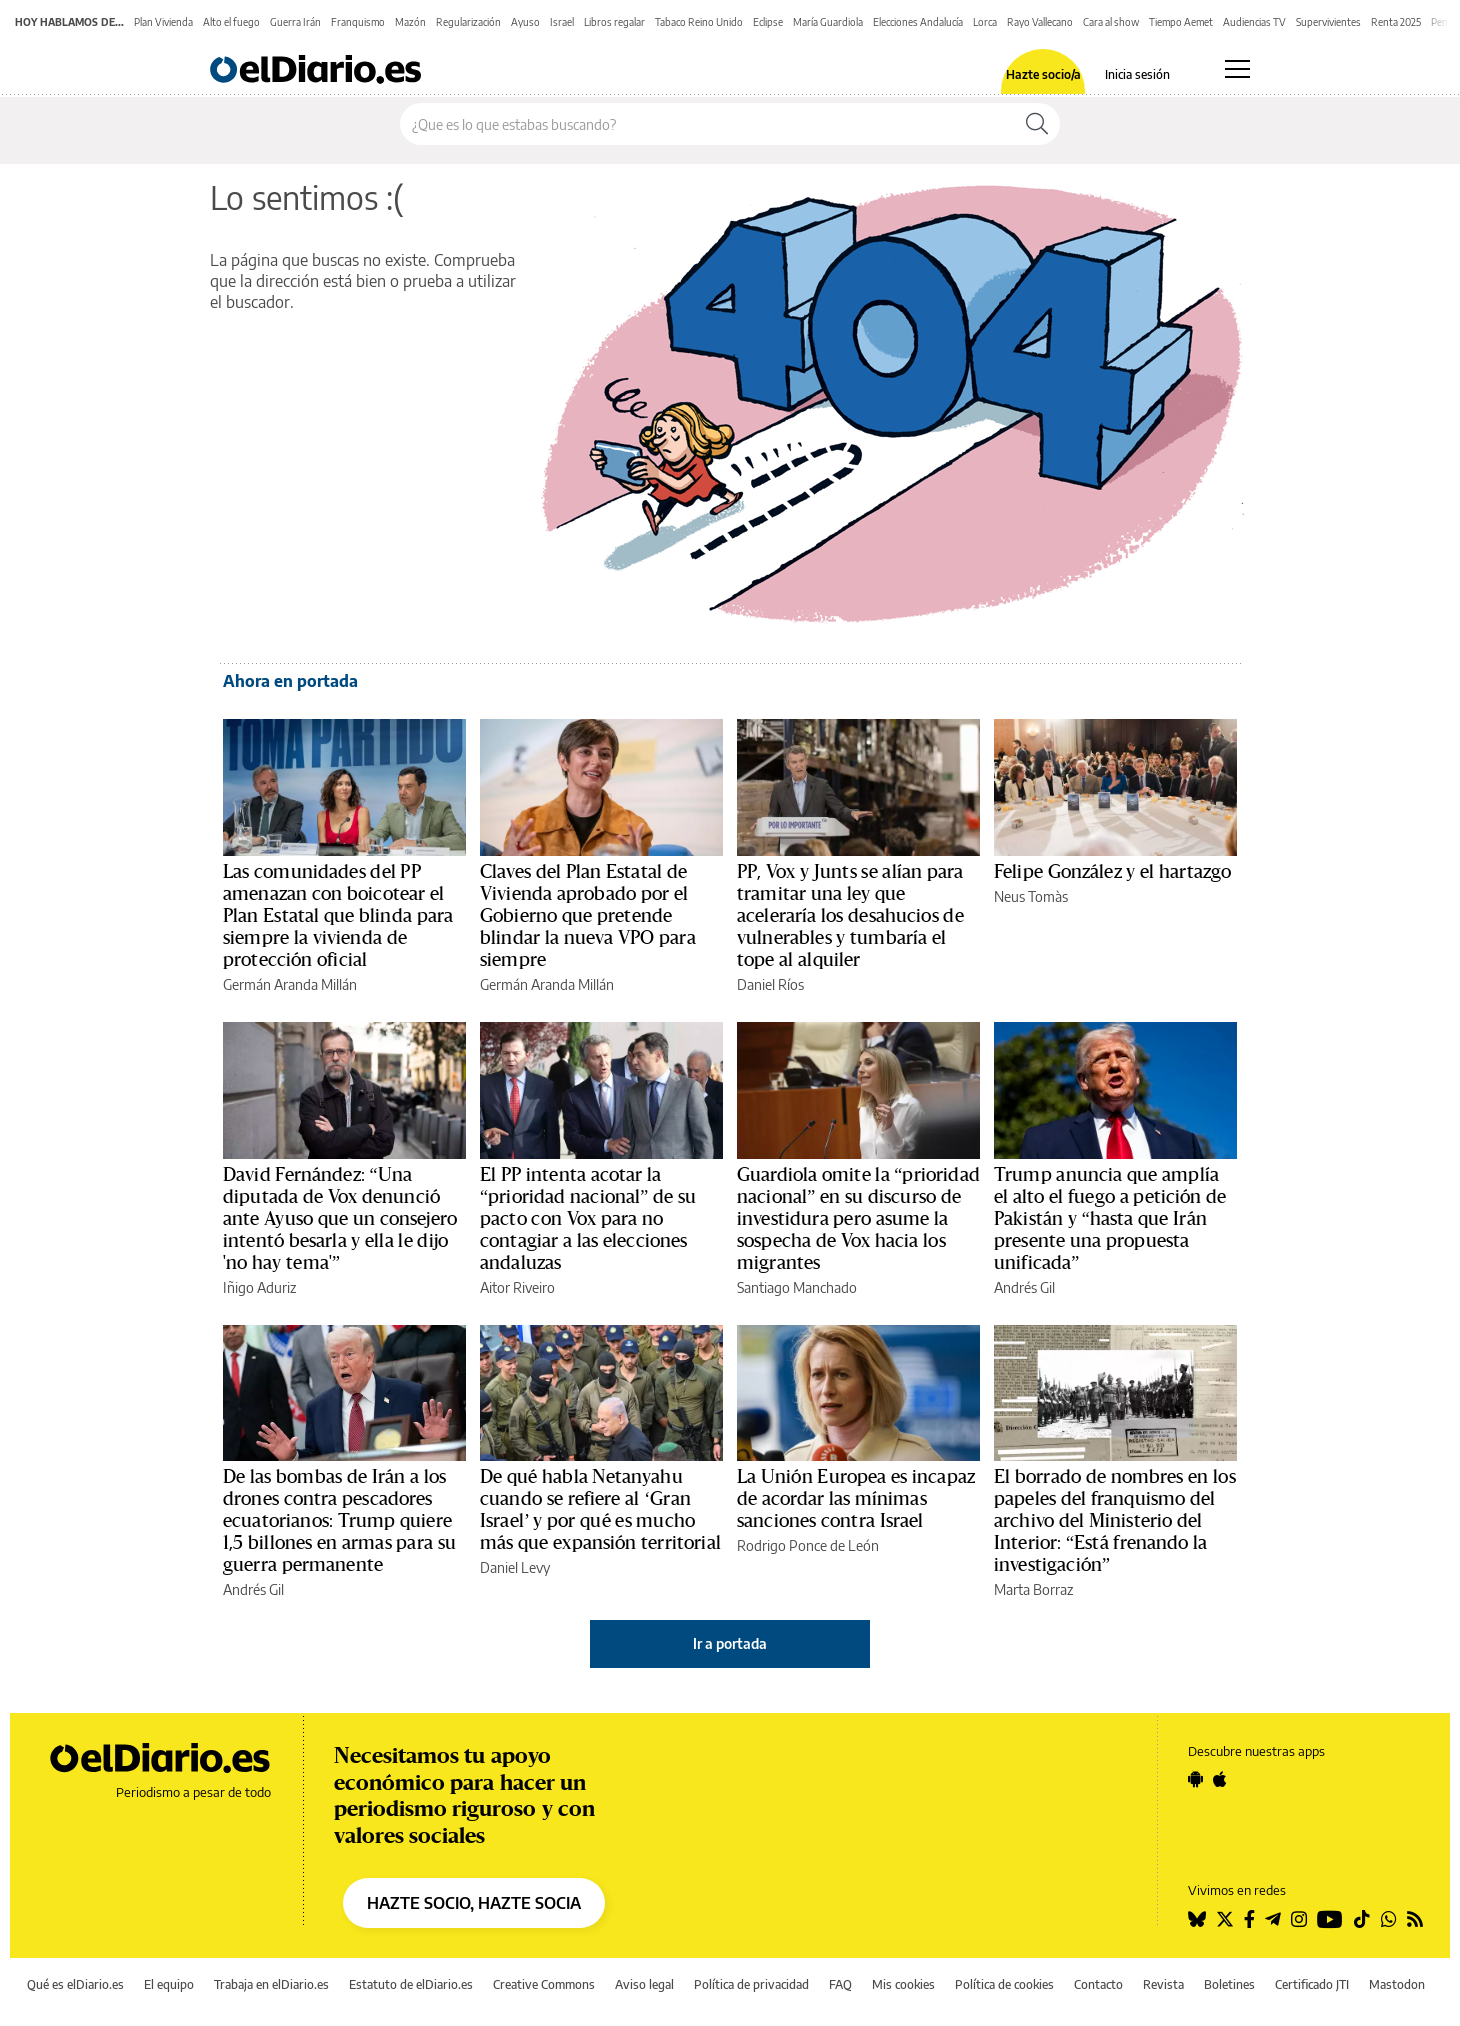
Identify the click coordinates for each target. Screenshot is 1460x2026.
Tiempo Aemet (1181, 22)
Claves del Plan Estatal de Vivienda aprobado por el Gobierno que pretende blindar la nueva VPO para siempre (588, 916)
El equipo (169, 1984)
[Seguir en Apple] (1220, 1779)
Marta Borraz (1033, 1589)
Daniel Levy (515, 1567)
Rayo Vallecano (1040, 22)
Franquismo (358, 22)
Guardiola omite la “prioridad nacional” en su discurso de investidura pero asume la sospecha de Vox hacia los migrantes (858, 1219)
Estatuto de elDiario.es (411, 1984)
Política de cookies (1004, 1984)
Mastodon (1397, 1984)
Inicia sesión (1137, 75)
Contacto (1098, 1984)
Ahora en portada (290, 681)
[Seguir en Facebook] (1249, 1919)
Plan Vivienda (163, 22)
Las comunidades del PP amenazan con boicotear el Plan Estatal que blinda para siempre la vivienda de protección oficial (338, 916)
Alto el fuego (231, 22)
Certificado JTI (1312, 1984)
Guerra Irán (295, 22)
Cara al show (1111, 22)
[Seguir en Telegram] (1273, 1919)
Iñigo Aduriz (259, 1287)
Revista (1163, 1984)
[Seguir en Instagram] (1299, 1919)
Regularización (468, 22)
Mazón (410, 22)
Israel (562, 22)
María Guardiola (828, 22)
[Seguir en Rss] (1415, 1919)
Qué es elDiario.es (75, 1984)
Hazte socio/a (1043, 75)
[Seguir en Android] (1195, 1779)
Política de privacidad (751, 1984)
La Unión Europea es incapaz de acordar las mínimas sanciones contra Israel (856, 1499)
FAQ (840, 1984)
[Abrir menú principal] (1237, 69)
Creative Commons (544, 1984)
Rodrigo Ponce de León (808, 1545)
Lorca (985, 22)
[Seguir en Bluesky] (1197, 1919)
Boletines (1229, 1984)
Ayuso (525, 22)
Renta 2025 (1396, 22)
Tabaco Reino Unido (699, 22)
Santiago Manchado (797, 1287)
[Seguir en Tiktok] (1362, 1919)
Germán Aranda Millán (290, 984)
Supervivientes (1328, 22)
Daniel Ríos (770, 984)
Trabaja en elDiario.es (271, 1984)
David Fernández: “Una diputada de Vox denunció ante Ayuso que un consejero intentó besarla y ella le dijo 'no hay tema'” (340, 1219)
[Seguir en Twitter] (1225, 1919)
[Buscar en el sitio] (707, 124)
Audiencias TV (1254, 22)
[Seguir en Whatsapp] (1389, 1919)
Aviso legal (644, 1984)
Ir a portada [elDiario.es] (730, 1643)
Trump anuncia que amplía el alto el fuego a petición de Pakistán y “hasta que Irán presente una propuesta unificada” (1110, 1219)
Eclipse (768, 22)
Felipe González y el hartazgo (1112, 872)
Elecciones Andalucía (918, 22)
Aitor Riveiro (517, 1287)
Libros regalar (614, 22)
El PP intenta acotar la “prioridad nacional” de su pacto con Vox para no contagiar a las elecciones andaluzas (588, 1219)
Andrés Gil (1024, 1287)
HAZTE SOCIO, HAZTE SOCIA (474, 1903)
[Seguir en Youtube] (1330, 1919)
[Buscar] (1037, 124)
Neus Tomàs (1031, 896)
